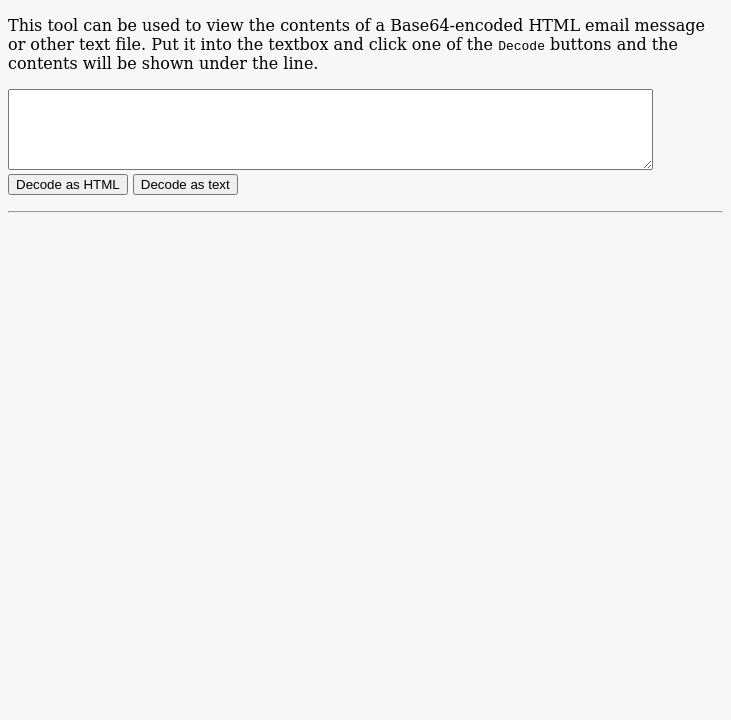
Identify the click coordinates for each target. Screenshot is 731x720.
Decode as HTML (68, 199)
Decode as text (185, 199)
